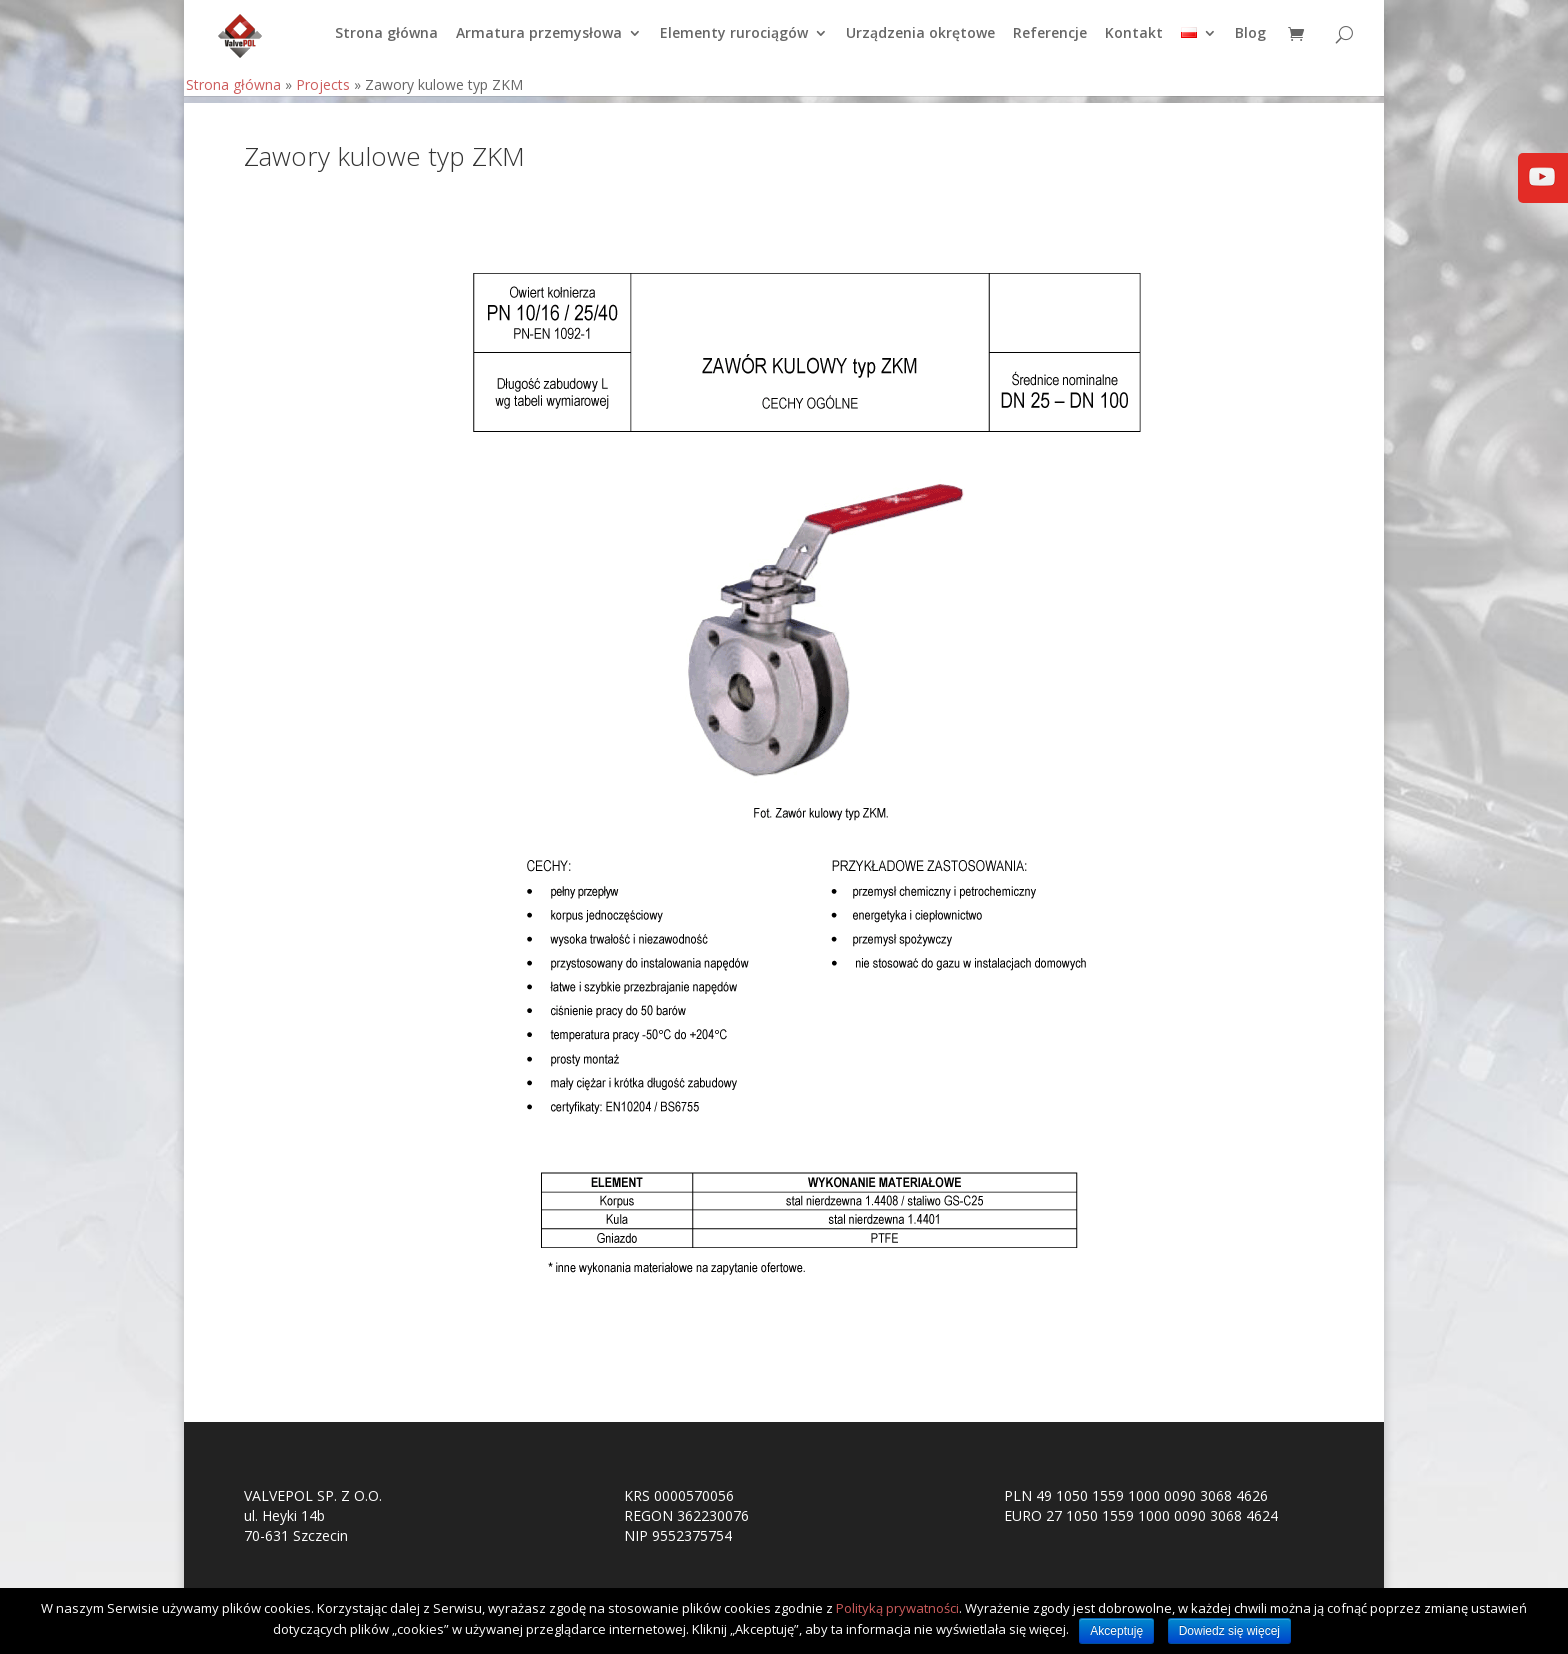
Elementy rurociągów (734, 41)
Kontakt (1134, 41)
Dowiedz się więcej (1229, 1631)
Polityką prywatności (897, 1608)
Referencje (1050, 41)
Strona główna (386, 41)
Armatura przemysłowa (539, 41)
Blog (1250, 41)
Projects (323, 91)
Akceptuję (1116, 1631)
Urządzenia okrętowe (920, 41)
